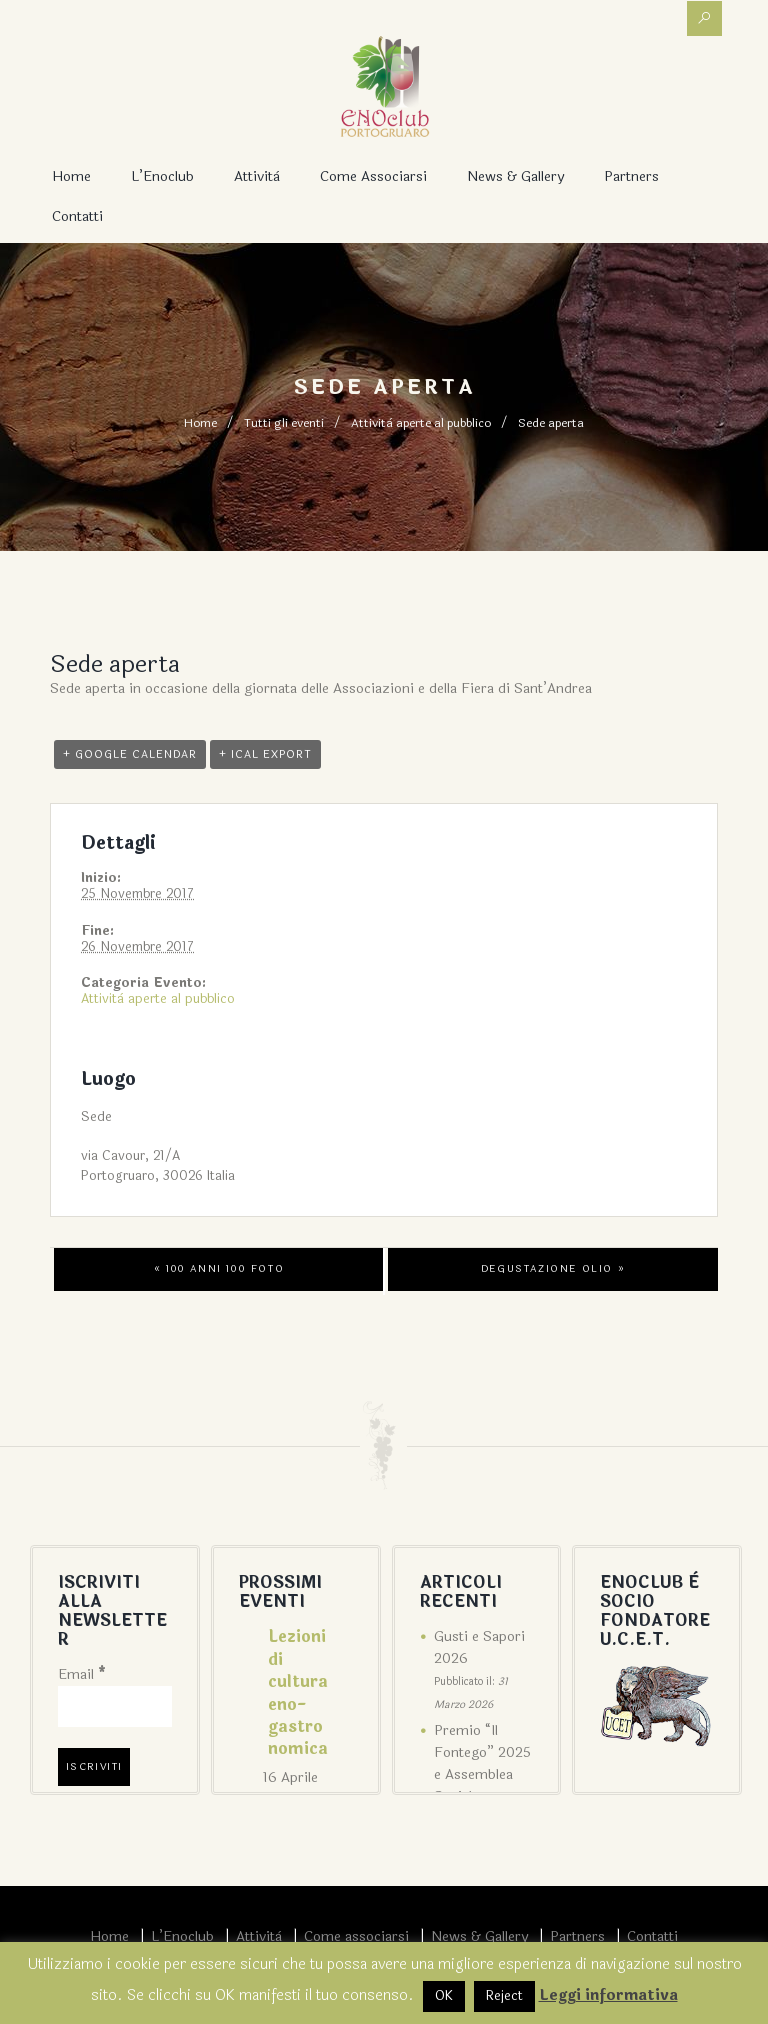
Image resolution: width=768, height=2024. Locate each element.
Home (71, 176)
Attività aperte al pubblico (421, 423)
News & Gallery (515, 176)
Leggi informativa (608, 1995)
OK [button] (444, 1996)
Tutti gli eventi (284, 423)
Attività (257, 176)
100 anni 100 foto (219, 1269)
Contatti (77, 216)
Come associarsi (373, 176)
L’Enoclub (162, 176)
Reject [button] (504, 1996)
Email (82, 1674)
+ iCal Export (265, 754)
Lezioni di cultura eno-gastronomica (298, 1692)
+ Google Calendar (130, 754)
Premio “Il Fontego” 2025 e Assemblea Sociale (482, 1763)
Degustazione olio (553, 1269)
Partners (631, 176)
